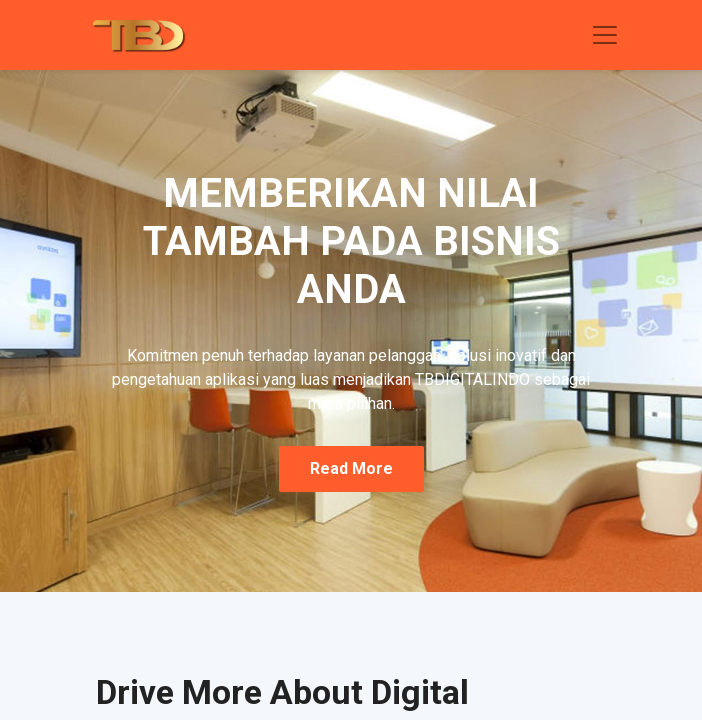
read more (351, 468)
